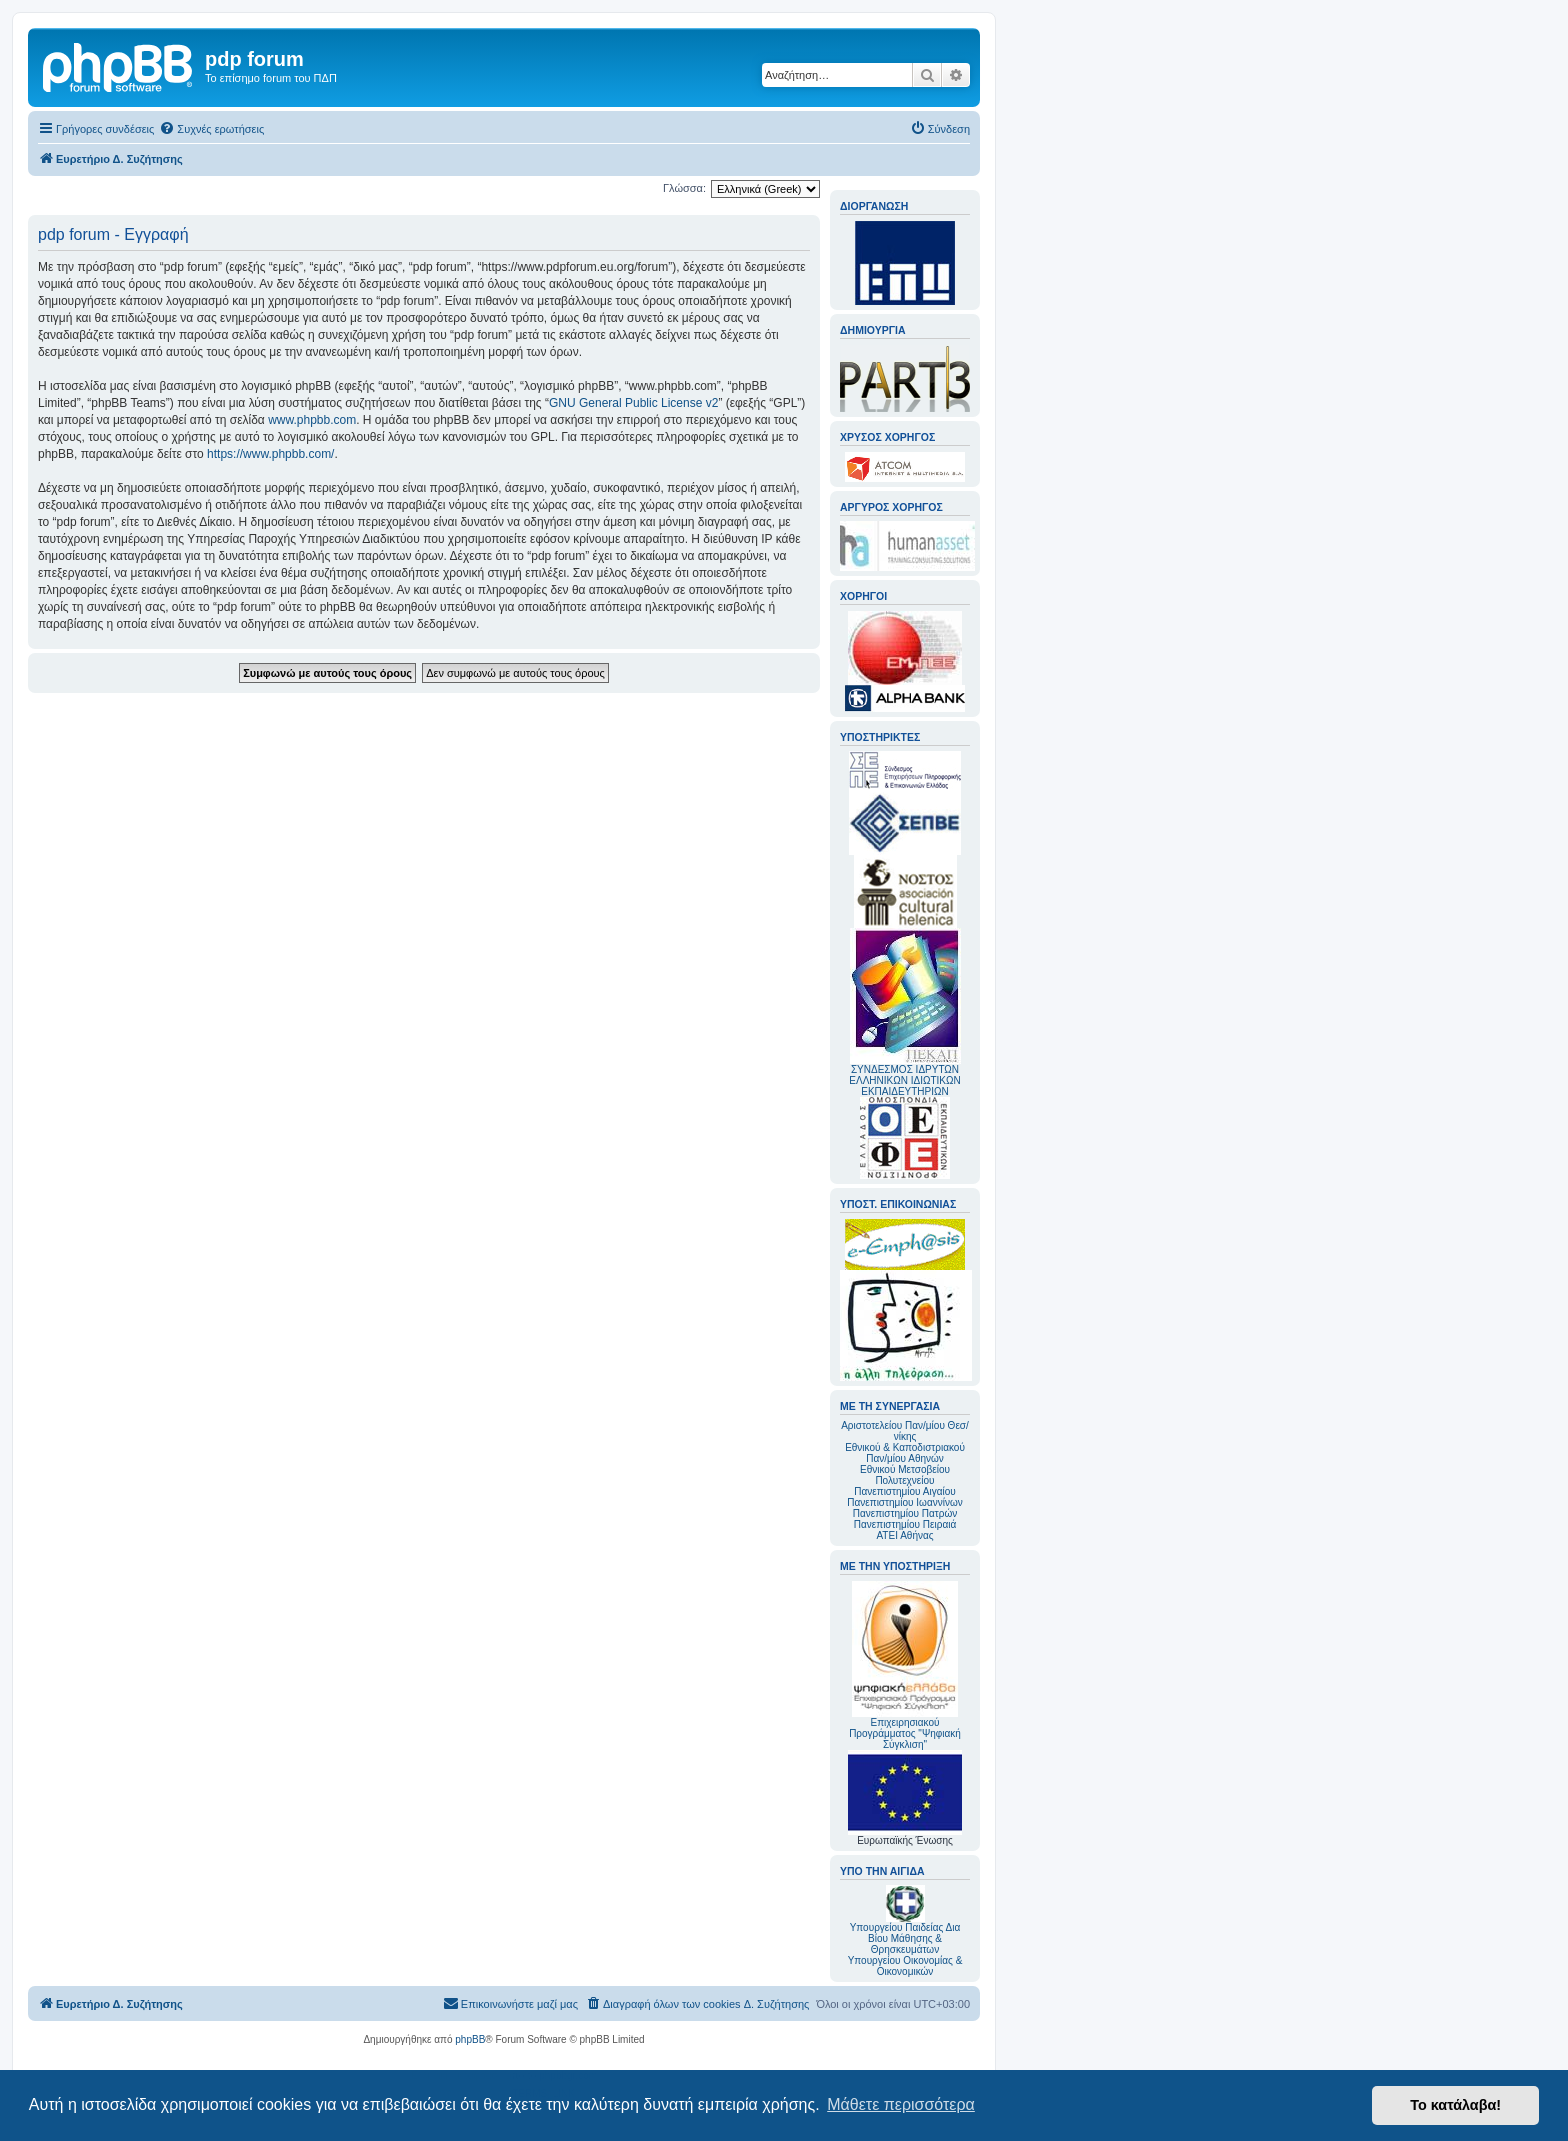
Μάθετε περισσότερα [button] (901, 2104)
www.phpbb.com (312, 420)
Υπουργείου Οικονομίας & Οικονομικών (905, 1966)
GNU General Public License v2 (633, 403)
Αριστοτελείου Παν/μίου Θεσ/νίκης (905, 1431)
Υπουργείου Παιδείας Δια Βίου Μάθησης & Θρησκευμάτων (905, 1938)
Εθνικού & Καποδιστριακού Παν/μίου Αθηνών (905, 1453)
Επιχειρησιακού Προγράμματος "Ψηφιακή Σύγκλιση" (905, 1665)
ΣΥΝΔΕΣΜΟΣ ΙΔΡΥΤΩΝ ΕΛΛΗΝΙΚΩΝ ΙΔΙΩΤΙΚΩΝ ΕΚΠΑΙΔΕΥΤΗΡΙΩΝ (904, 1080)
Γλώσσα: (684, 188)
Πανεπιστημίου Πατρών (905, 1513)
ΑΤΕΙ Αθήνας (904, 1535)
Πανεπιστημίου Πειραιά (905, 1524)
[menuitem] (211, 129)
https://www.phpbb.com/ (270, 454)
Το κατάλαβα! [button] (1455, 2105)
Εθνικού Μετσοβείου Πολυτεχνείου (905, 1475)
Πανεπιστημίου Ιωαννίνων (904, 1502)
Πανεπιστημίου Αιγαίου (904, 1491)
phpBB (470, 2039)
